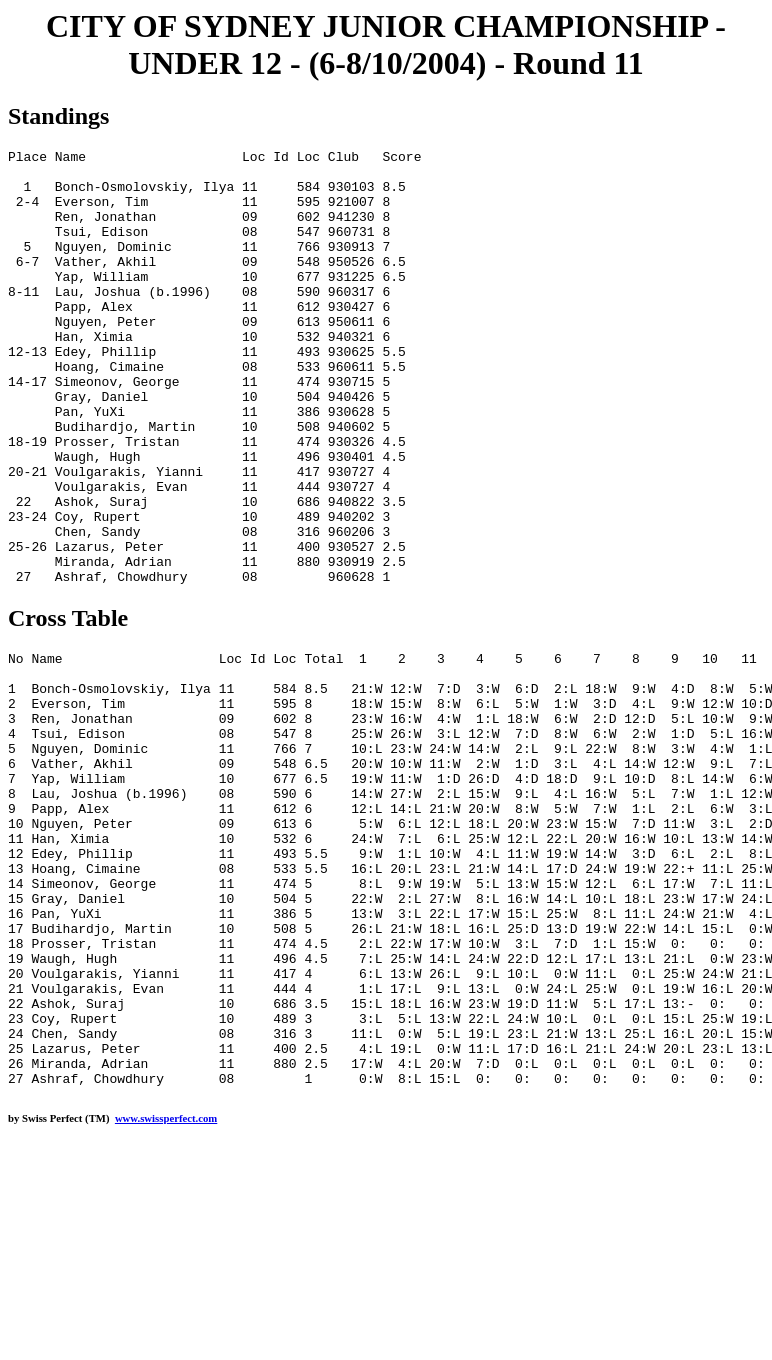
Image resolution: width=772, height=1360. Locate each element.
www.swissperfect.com (166, 1292)
